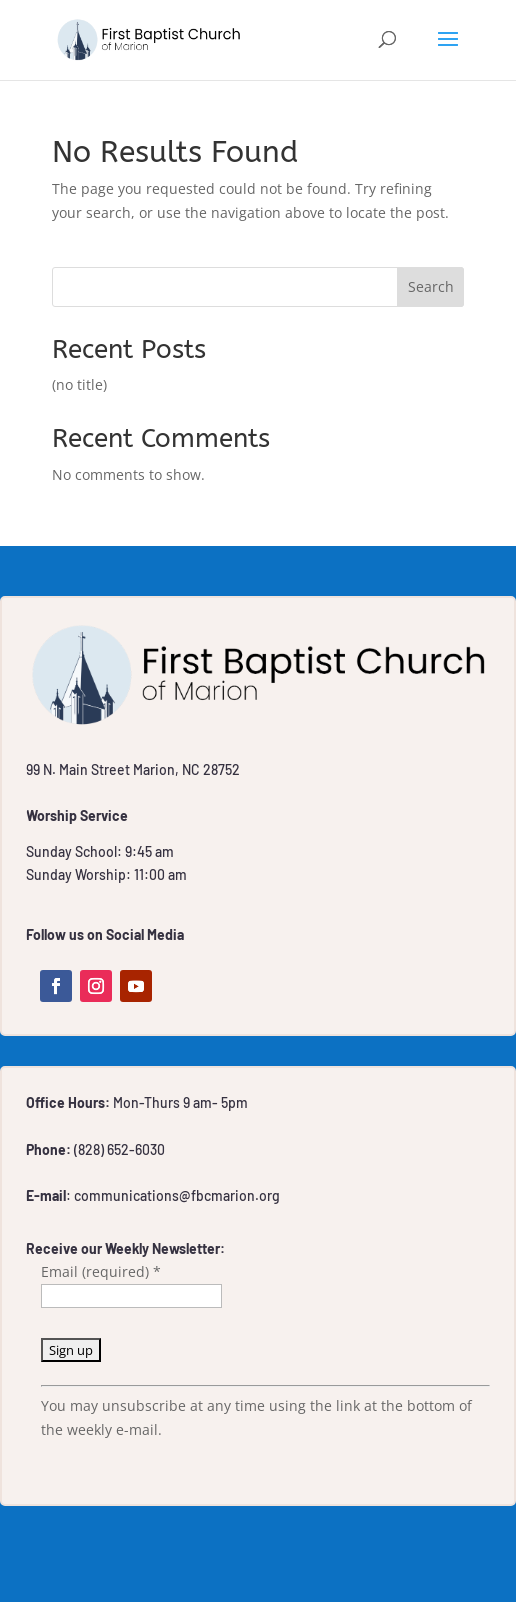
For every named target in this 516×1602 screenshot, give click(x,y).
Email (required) (101, 1271)
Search (431, 286)
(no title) (79, 384)
